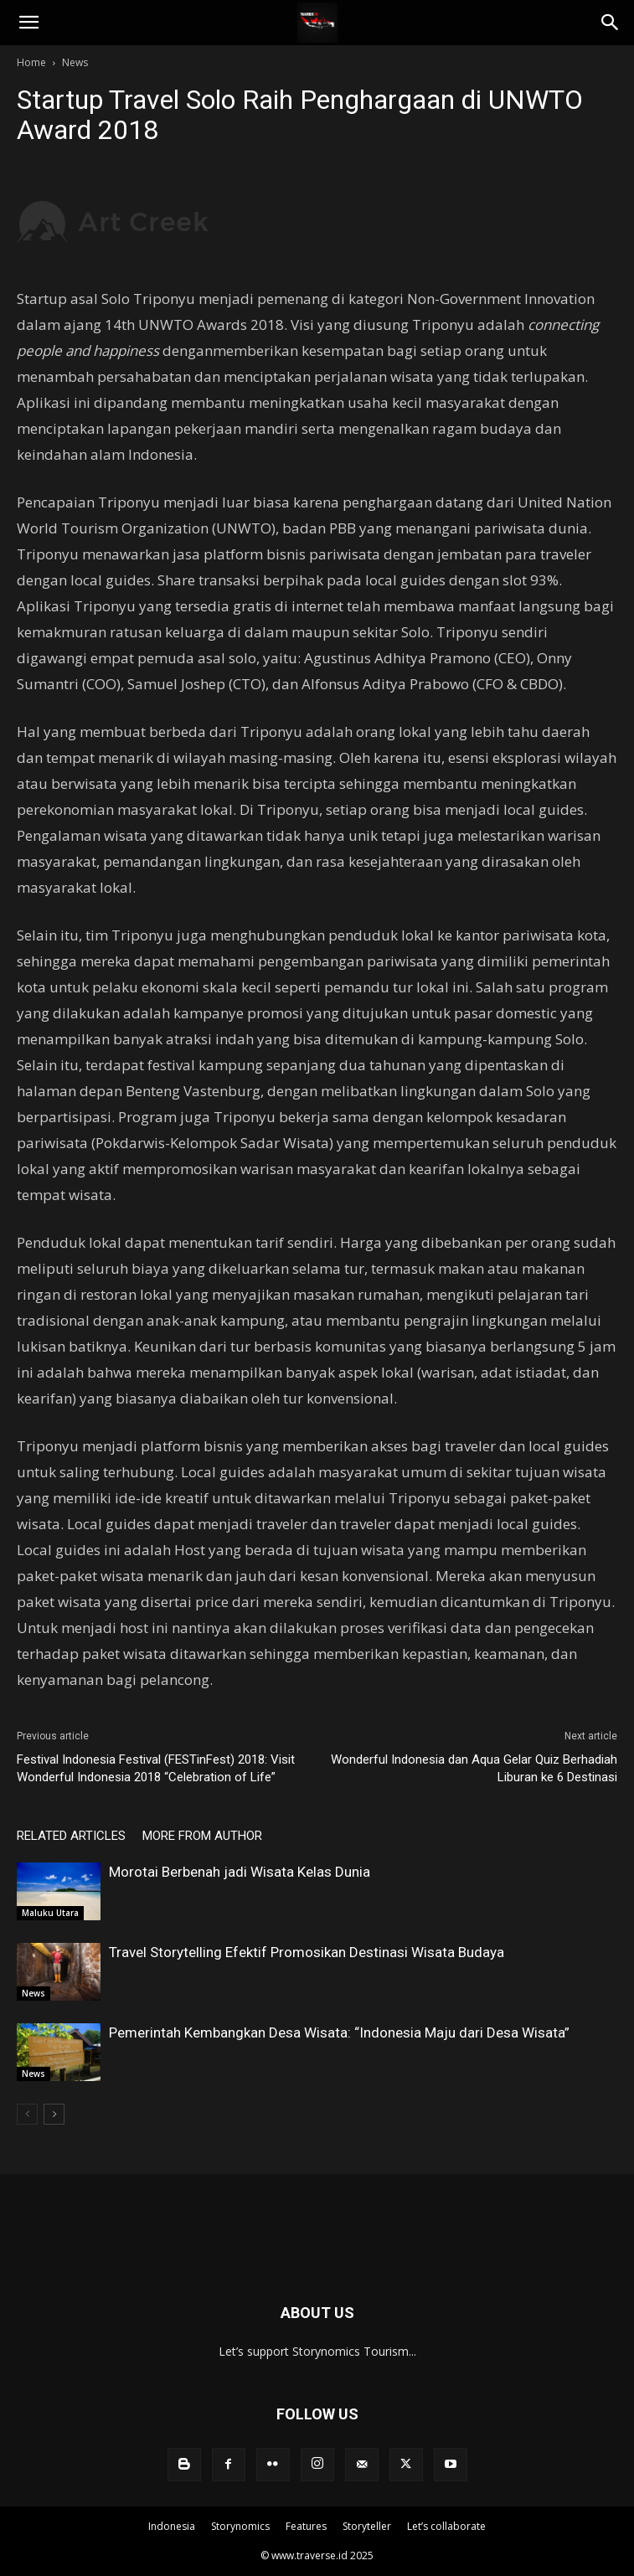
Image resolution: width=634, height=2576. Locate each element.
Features (306, 2526)
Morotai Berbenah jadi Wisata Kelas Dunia (239, 1871)
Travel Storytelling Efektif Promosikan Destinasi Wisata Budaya (306, 1952)
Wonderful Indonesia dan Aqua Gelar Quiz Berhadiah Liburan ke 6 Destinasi (474, 1768)
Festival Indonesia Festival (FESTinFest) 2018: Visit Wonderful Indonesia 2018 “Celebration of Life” (156, 1768)
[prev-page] (27, 2114)
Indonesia (171, 2526)
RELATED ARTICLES (71, 1835)
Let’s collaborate (446, 2526)
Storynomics (240, 2526)
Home (31, 62)
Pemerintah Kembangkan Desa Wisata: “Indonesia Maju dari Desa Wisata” (339, 2032)
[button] (28, 22)
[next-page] (54, 2114)
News (75, 62)
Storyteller (367, 2526)
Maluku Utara (50, 1913)
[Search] (610, 22)
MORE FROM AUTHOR (202, 1835)
